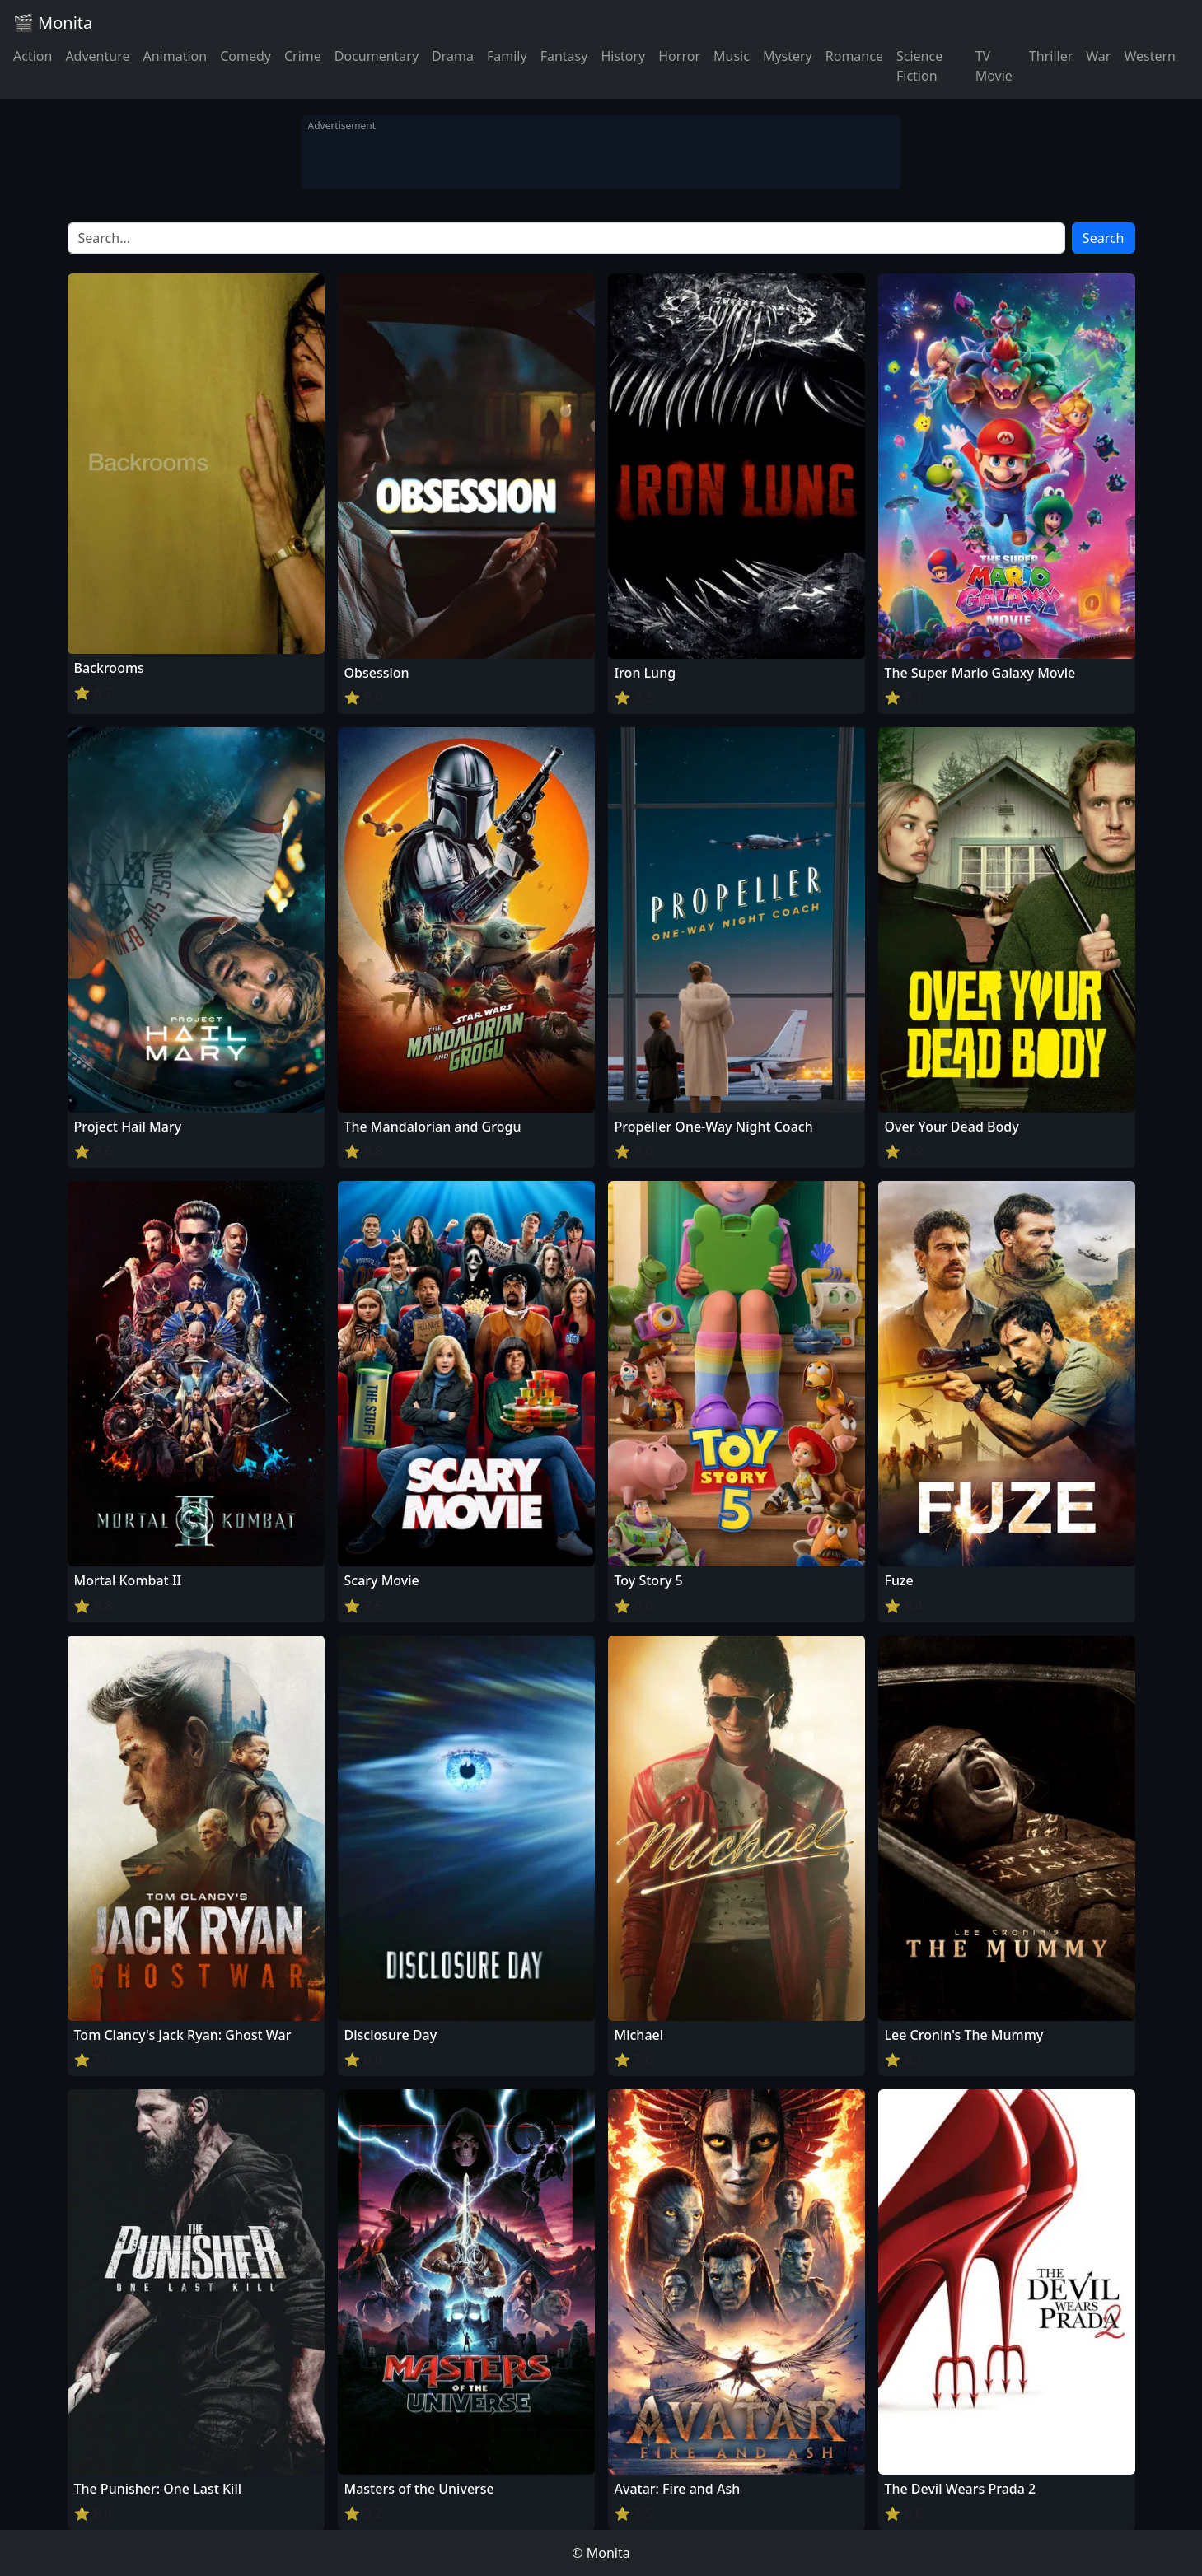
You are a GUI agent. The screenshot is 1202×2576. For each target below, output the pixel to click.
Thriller (1051, 56)
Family (507, 56)
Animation (175, 56)
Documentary (376, 56)
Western (1150, 56)
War (1098, 56)
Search (1104, 238)
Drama (453, 56)
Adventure (97, 56)
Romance (854, 56)
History (623, 56)
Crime (302, 56)
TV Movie (994, 66)
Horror (679, 56)
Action (32, 56)
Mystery (787, 56)
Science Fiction (919, 66)
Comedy (245, 56)
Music (731, 56)
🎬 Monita (52, 23)
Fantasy (564, 56)
